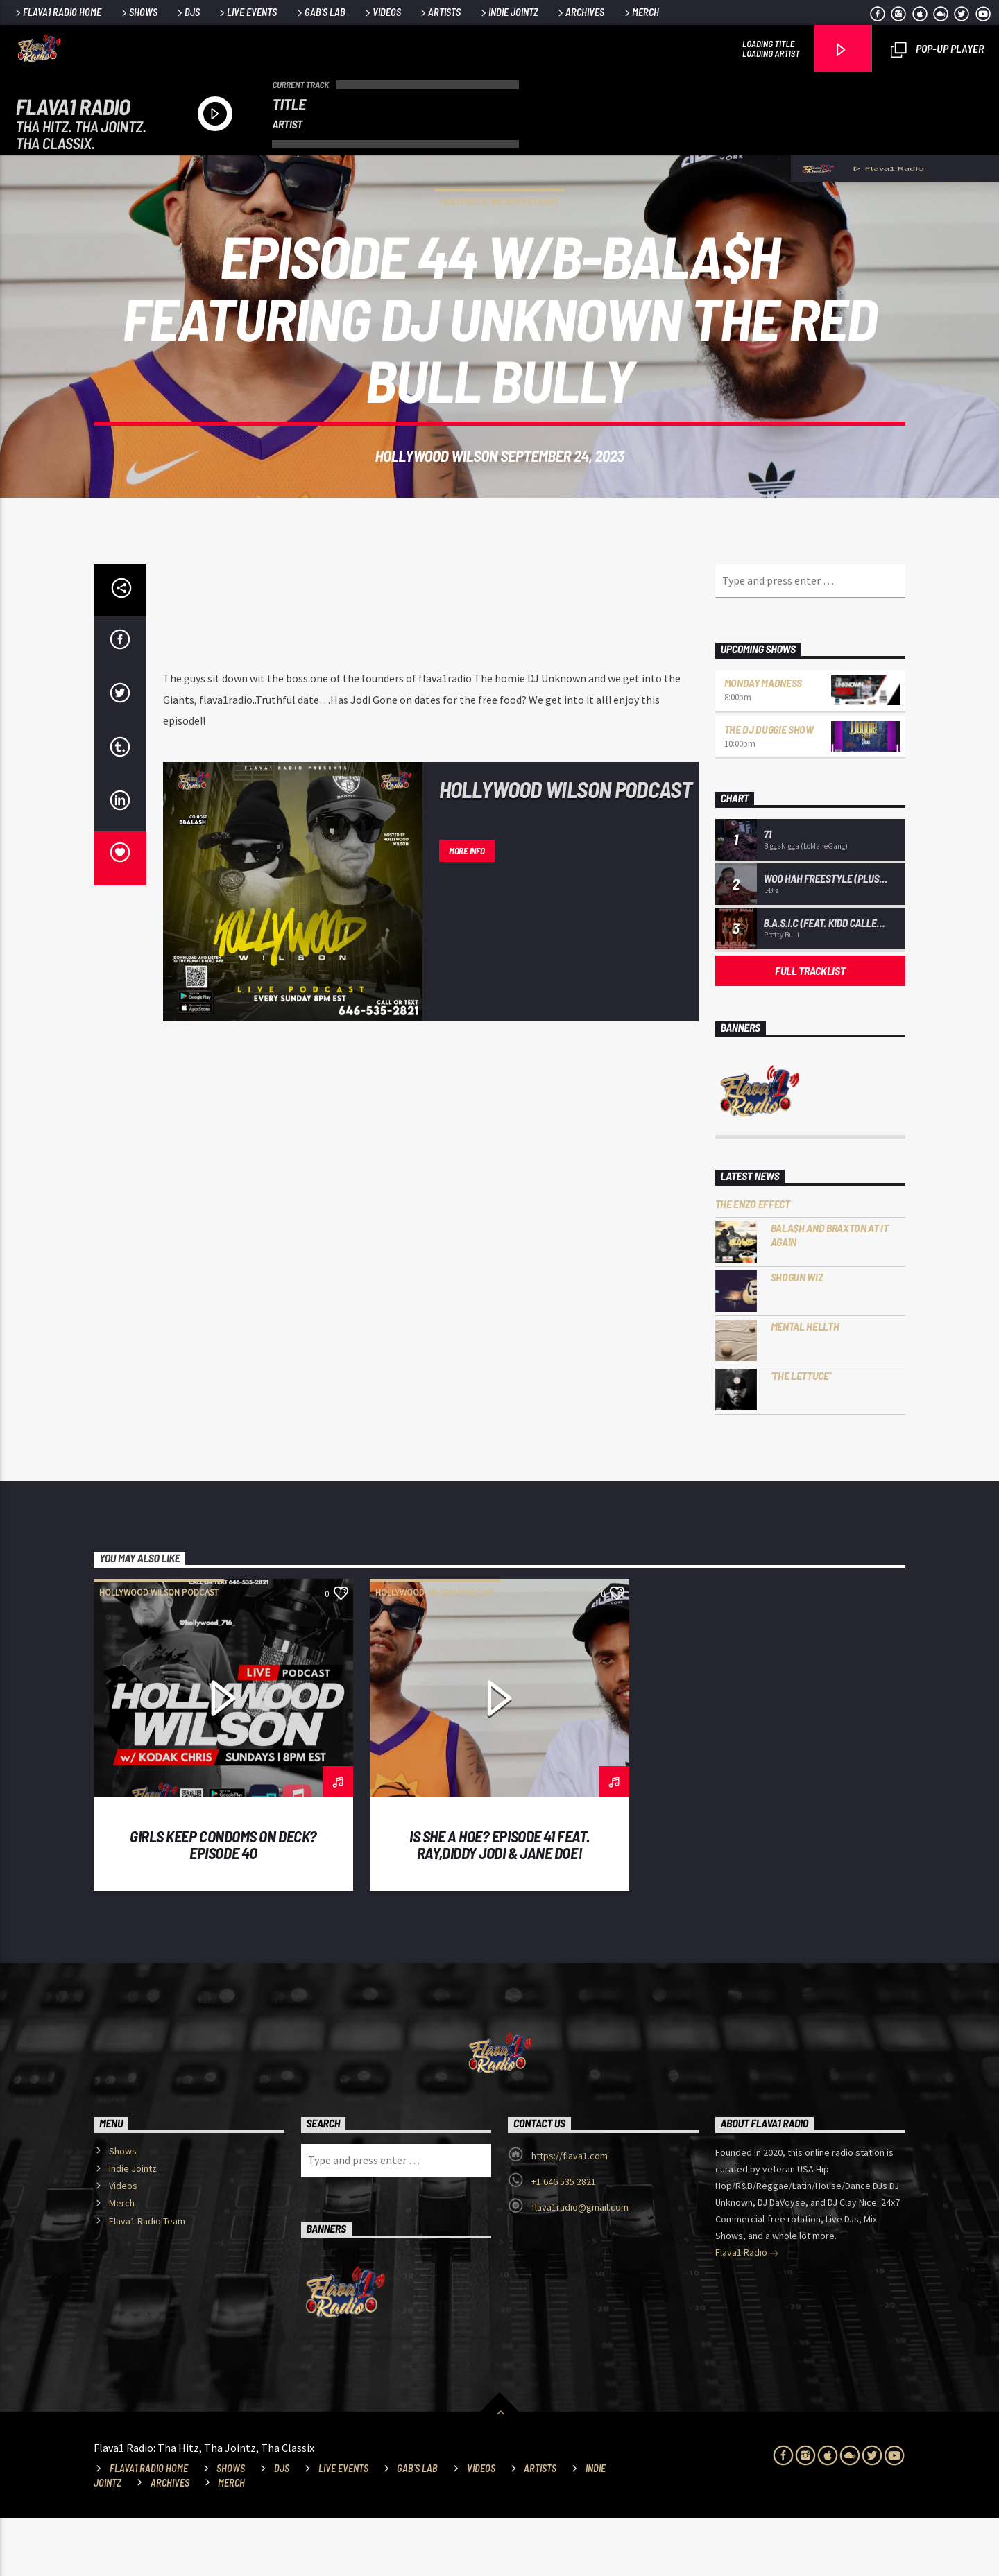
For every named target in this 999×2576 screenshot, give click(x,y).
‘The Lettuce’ (801, 1433)
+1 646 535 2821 (563, 2239)
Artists (439, 12)
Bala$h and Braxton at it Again (830, 1292)
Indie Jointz (508, 12)
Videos (382, 12)
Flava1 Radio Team (147, 2279)
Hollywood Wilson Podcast (499, 231)
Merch (640, 12)
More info (467, 909)
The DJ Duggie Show (769, 787)
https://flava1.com (569, 2214)
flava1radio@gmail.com (580, 2265)
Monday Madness (763, 740)
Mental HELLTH (805, 1384)
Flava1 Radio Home (57, 12)
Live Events (247, 12)
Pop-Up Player (937, 50)
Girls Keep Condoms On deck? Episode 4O (223, 1903)
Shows (138, 12)
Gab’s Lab (320, 12)
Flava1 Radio (747, 2311)
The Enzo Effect (752, 1261)
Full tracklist (810, 1028)
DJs (187, 12)
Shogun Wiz (797, 1335)
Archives (580, 12)
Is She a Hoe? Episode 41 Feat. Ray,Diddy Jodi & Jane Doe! (499, 1903)
